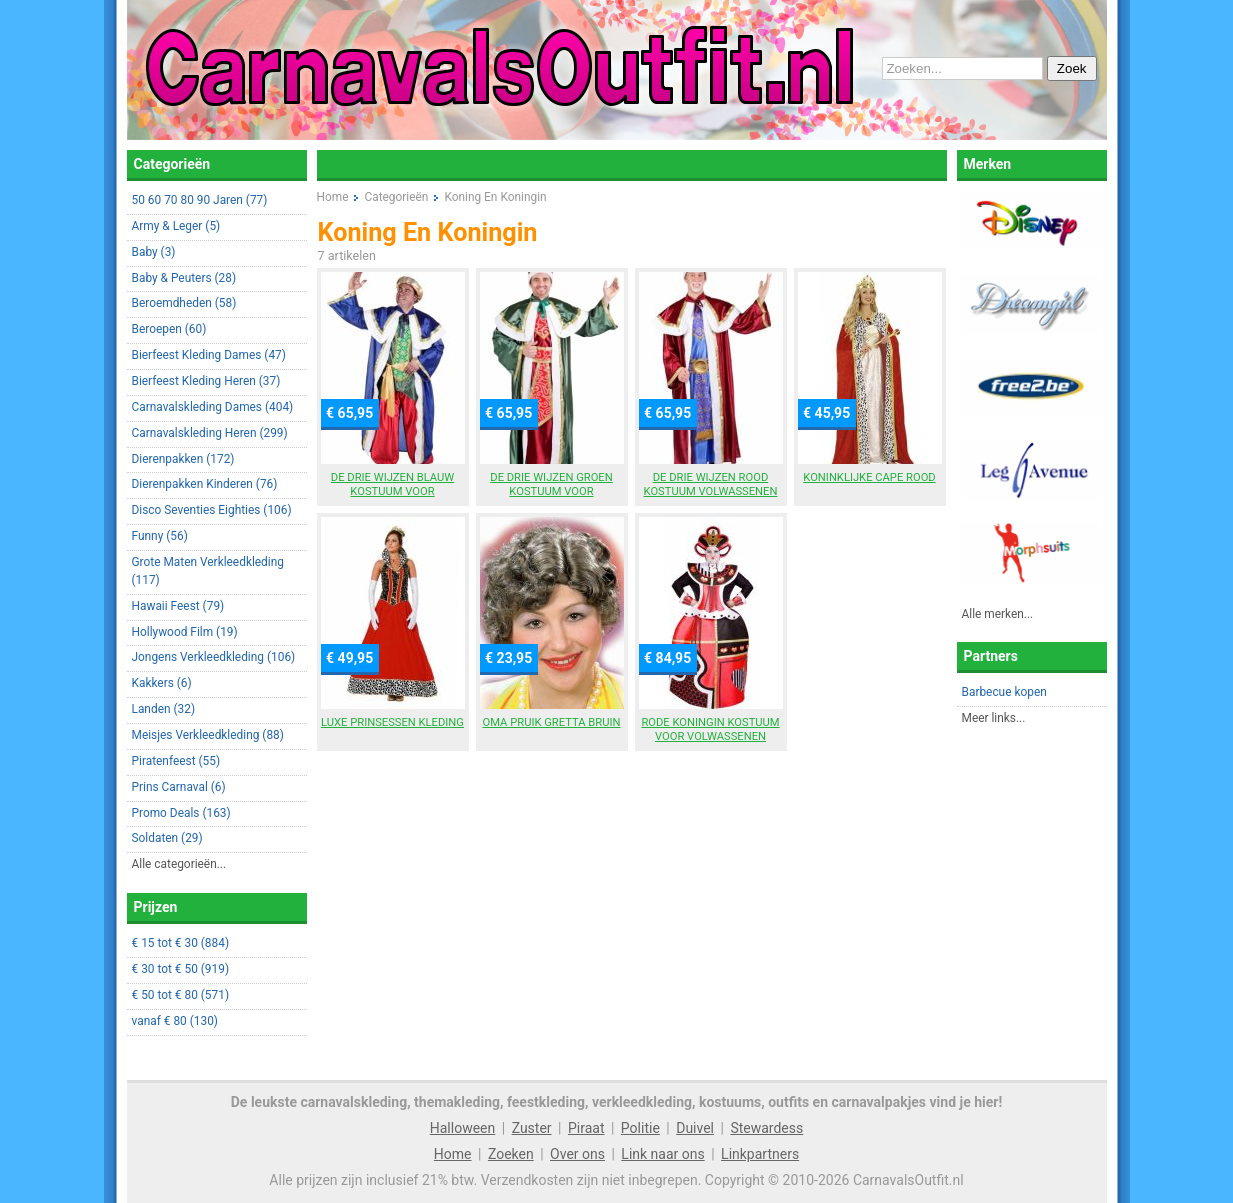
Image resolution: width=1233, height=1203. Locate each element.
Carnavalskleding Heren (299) (210, 433)
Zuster (532, 1128)
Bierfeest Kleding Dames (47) (209, 355)
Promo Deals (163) (181, 813)
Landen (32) (164, 709)
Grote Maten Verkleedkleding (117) (208, 571)
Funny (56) (160, 536)
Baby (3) (154, 252)
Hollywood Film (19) (185, 632)
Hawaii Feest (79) (178, 606)
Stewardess (766, 1128)
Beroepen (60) (169, 329)
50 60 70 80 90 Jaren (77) (200, 200)
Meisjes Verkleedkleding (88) (208, 735)
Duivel (695, 1128)
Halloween (463, 1128)
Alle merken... (998, 614)
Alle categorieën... (179, 864)
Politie (640, 1128)
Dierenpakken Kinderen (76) (205, 484)
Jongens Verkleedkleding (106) (214, 657)
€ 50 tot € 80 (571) (181, 995)
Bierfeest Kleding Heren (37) (206, 381)
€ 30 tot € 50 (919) (181, 969)
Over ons (577, 1154)
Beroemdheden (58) (184, 303)
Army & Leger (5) (176, 226)
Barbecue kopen (1004, 692)
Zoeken (511, 1154)
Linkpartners (760, 1154)
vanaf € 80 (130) (175, 1021)
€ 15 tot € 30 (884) (181, 943)
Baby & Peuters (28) (184, 278)
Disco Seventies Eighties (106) (212, 510)
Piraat (586, 1128)
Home (453, 1154)
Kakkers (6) (162, 683)
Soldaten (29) (167, 838)
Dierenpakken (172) (183, 459)
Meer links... (994, 718)
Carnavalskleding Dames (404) (213, 407)
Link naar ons (662, 1154)
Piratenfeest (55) (176, 761)
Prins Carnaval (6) (179, 787)
